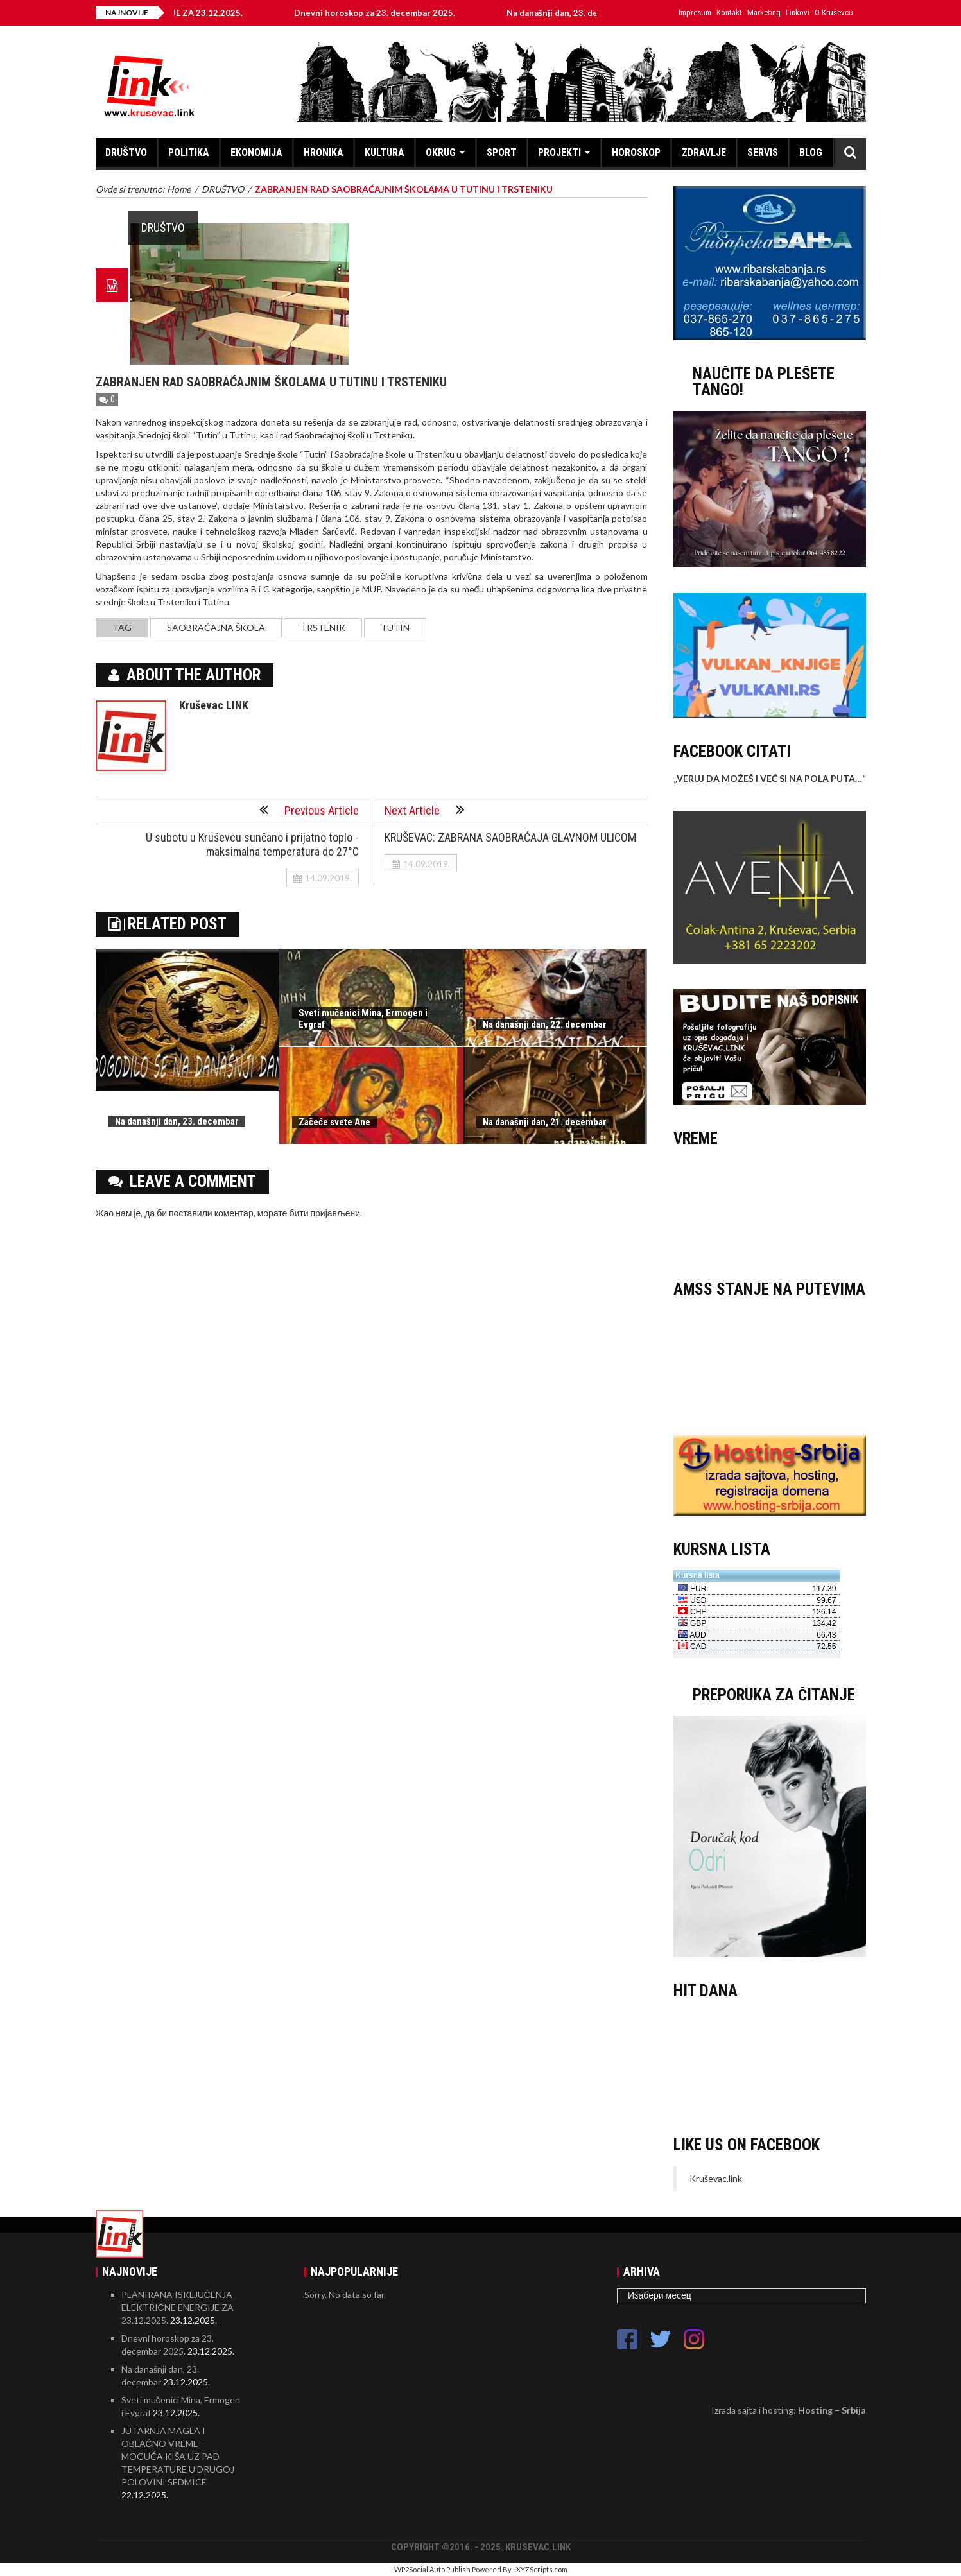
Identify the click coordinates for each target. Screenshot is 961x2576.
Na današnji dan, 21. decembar (545, 1122)
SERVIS (762, 152)
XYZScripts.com (541, 2569)
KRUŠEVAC (769, 1207)
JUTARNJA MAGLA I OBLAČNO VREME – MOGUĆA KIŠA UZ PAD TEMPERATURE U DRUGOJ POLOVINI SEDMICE (177, 2456)
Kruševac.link (715, 2178)
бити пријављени (324, 1212)
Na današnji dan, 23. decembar (577, 13)
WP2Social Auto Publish (432, 2569)
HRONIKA (323, 152)
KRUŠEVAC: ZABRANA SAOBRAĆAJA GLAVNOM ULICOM (510, 837)
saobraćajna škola (216, 627)
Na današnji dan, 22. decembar (545, 1024)
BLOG (810, 152)
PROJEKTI (559, 152)
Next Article (425, 809)
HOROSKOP (636, 152)
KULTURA (384, 152)
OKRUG (441, 152)
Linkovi (797, 12)
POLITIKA (188, 152)
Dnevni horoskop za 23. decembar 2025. (384, 13)
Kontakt (729, 12)
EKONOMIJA (256, 152)
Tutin (395, 627)
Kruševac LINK (213, 705)
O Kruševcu (834, 12)
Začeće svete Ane (334, 1122)
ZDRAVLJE (704, 152)
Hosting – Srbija (832, 2410)
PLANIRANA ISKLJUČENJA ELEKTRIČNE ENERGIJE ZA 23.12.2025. (177, 2307)
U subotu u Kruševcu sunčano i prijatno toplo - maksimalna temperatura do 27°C (252, 844)
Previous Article (309, 809)
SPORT (502, 152)
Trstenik (322, 627)
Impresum (695, 12)
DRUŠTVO (126, 152)
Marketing (764, 12)
